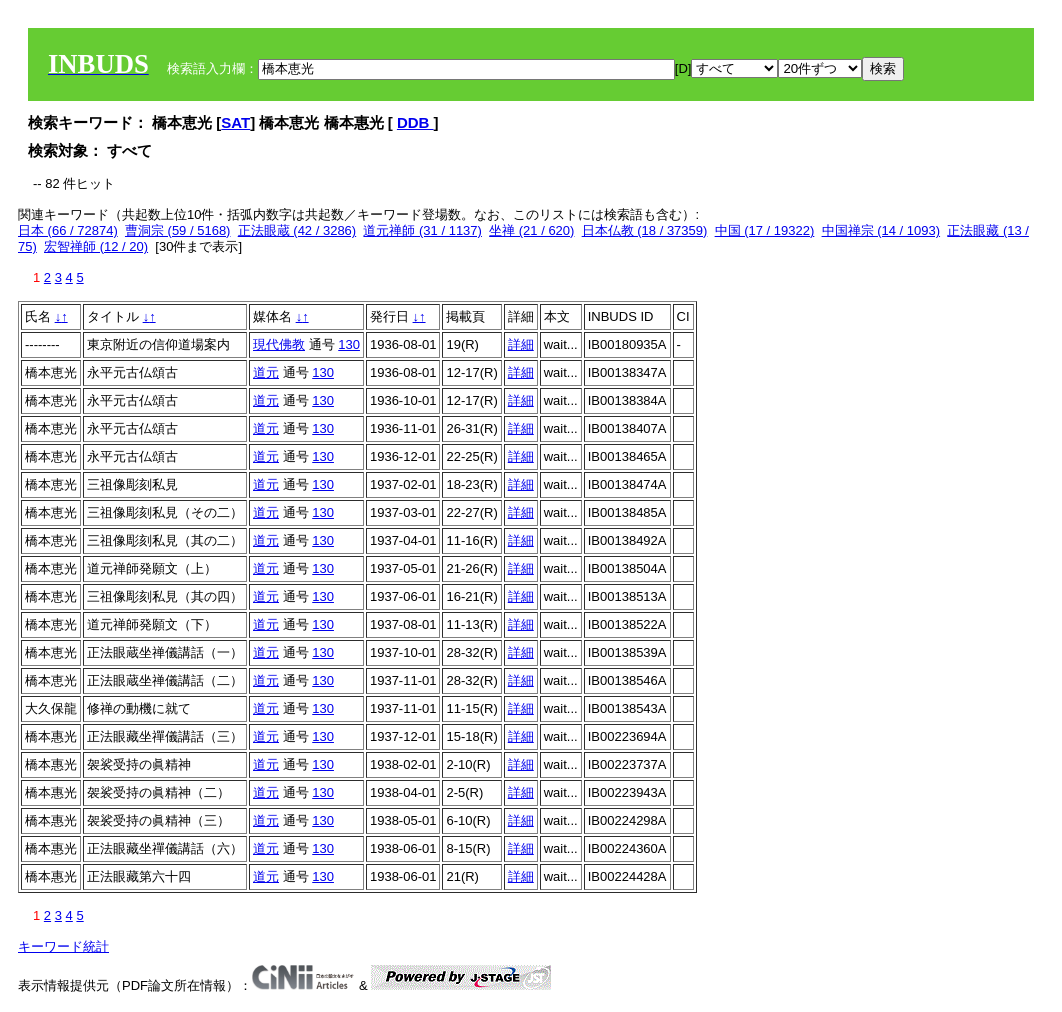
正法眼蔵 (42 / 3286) (297, 230)
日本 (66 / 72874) (68, 230)
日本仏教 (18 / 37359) (645, 230)
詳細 (521, 344)
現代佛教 (279, 344)
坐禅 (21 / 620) (531, 230)
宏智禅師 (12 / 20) (96, 246)
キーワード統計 (63, 946)
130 (349, 344)
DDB (415, 122)
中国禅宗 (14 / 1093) (881, 230)
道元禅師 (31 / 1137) (422, 230)
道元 (266, 372)
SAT (235, 122)
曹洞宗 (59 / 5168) (178, 230)
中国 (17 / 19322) (765, 230)
